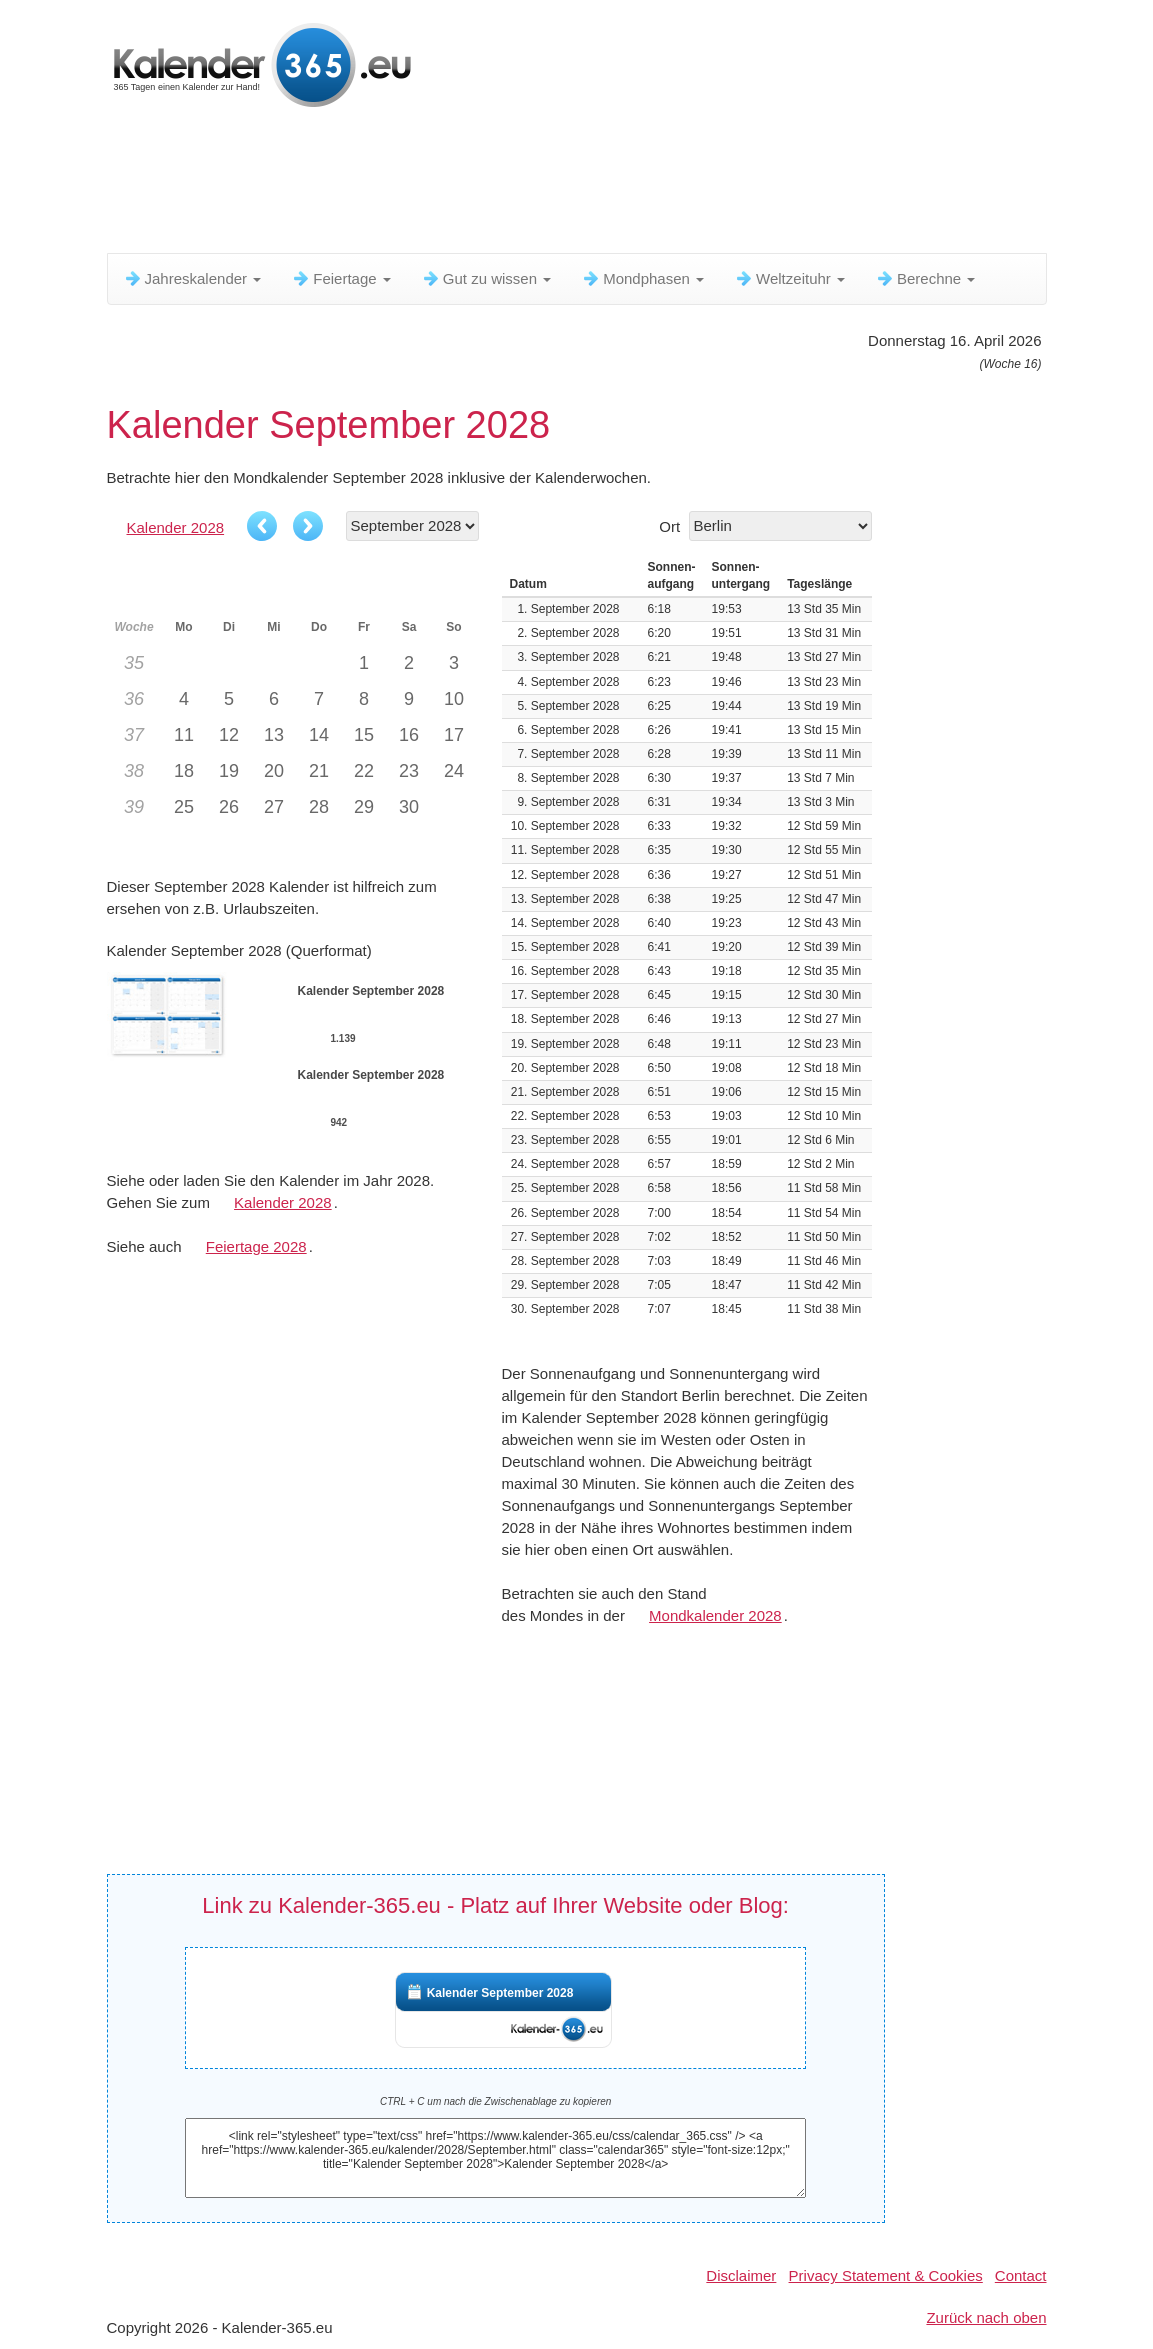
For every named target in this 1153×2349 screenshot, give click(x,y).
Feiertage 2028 (256, 1246)
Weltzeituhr (789, 278)
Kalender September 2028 (500, 1993)
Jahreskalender (192, 278)
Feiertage (341, 278)
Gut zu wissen (486, 278)
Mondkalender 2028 (715, 1615)
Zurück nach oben (986, 2317)
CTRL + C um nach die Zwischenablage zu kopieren (495, 2101)
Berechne (925, 278)
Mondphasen (642, 278)
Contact (1021, 2275)
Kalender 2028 (176, 527)
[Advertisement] (592, 185)
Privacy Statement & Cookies (886, 2275)
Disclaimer (741, 2275)
